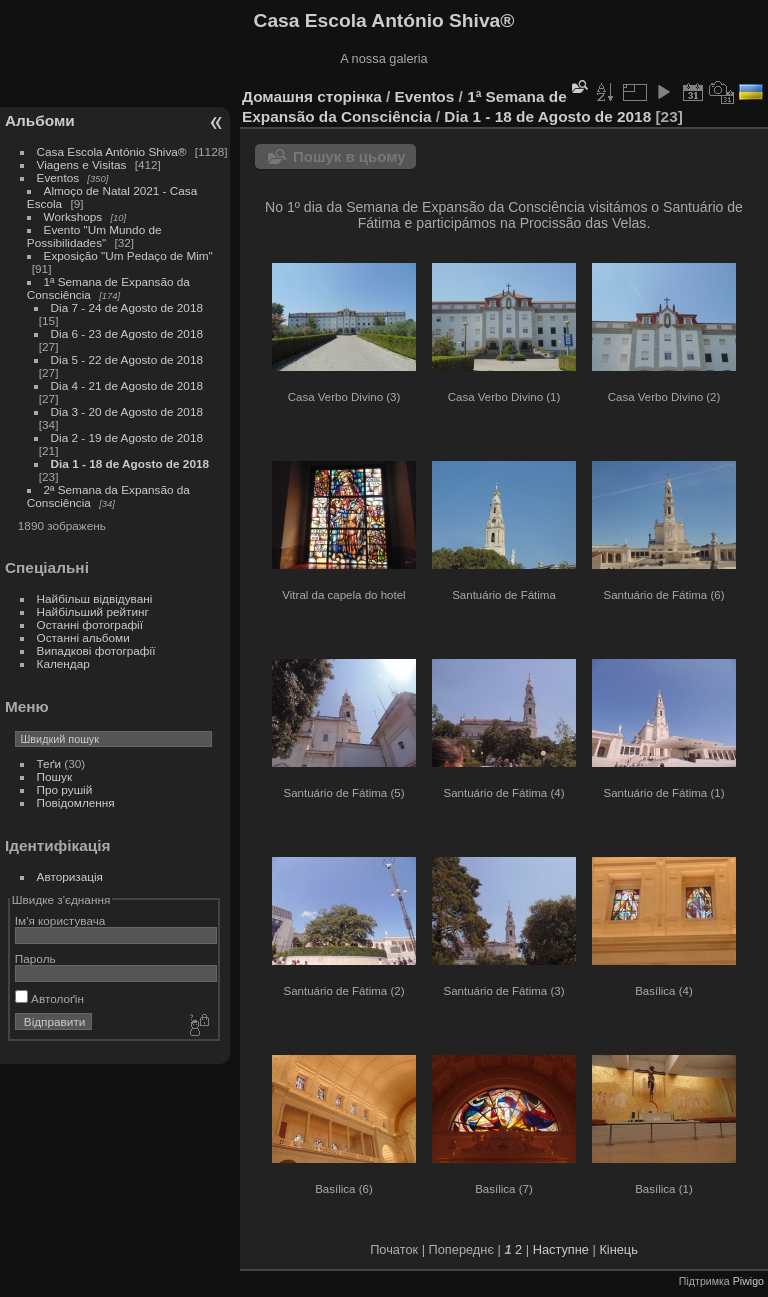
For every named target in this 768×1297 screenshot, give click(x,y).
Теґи (49, 763)
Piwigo (748, 1281)
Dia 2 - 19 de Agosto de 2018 (127, 437)
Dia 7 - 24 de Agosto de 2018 (127, 307)
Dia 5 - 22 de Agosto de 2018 (127, 359)
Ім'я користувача (60, 920)
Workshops (73, 216)
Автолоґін (49, 998)
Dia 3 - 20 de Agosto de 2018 (127, 411)
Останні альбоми (83, 637)
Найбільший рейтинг (93, 611)
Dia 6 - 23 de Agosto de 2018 (127, 333)
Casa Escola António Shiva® (112, 151)
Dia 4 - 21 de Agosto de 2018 (127, 385)
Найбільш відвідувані (95, 598)
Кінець (618, 1249)
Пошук (54, 776)
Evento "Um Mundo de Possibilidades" (94, 236)
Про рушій (65, 789)
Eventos (58, 177)
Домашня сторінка (312, 96)
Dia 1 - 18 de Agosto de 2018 (130, 463)
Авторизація (70, 876)
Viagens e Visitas (82, 164)
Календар (63, 663)
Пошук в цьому (349, 156)
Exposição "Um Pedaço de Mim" (128, 255)
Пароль (35, 958)
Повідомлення (76, 802)
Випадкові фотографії (96, 650)
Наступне (561, 1249)
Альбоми (40, 120)
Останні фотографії (90, 624)
